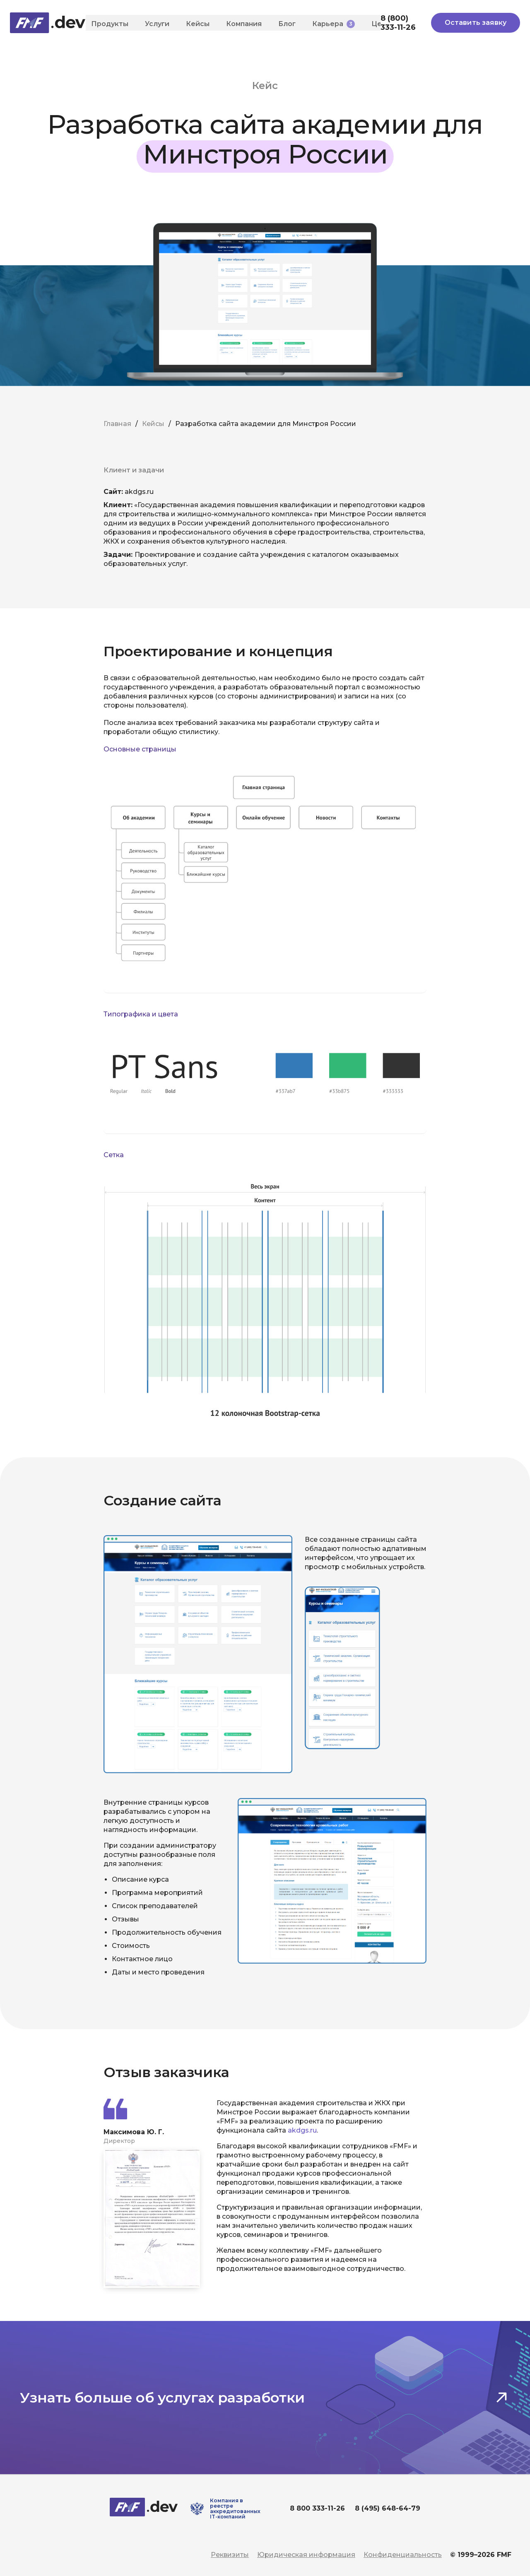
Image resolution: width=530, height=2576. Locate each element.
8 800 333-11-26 (317, 2508)
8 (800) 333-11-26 (397, 23)
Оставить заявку (475, 22)
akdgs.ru (302, 2130)
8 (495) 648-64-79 (387, 2508)
